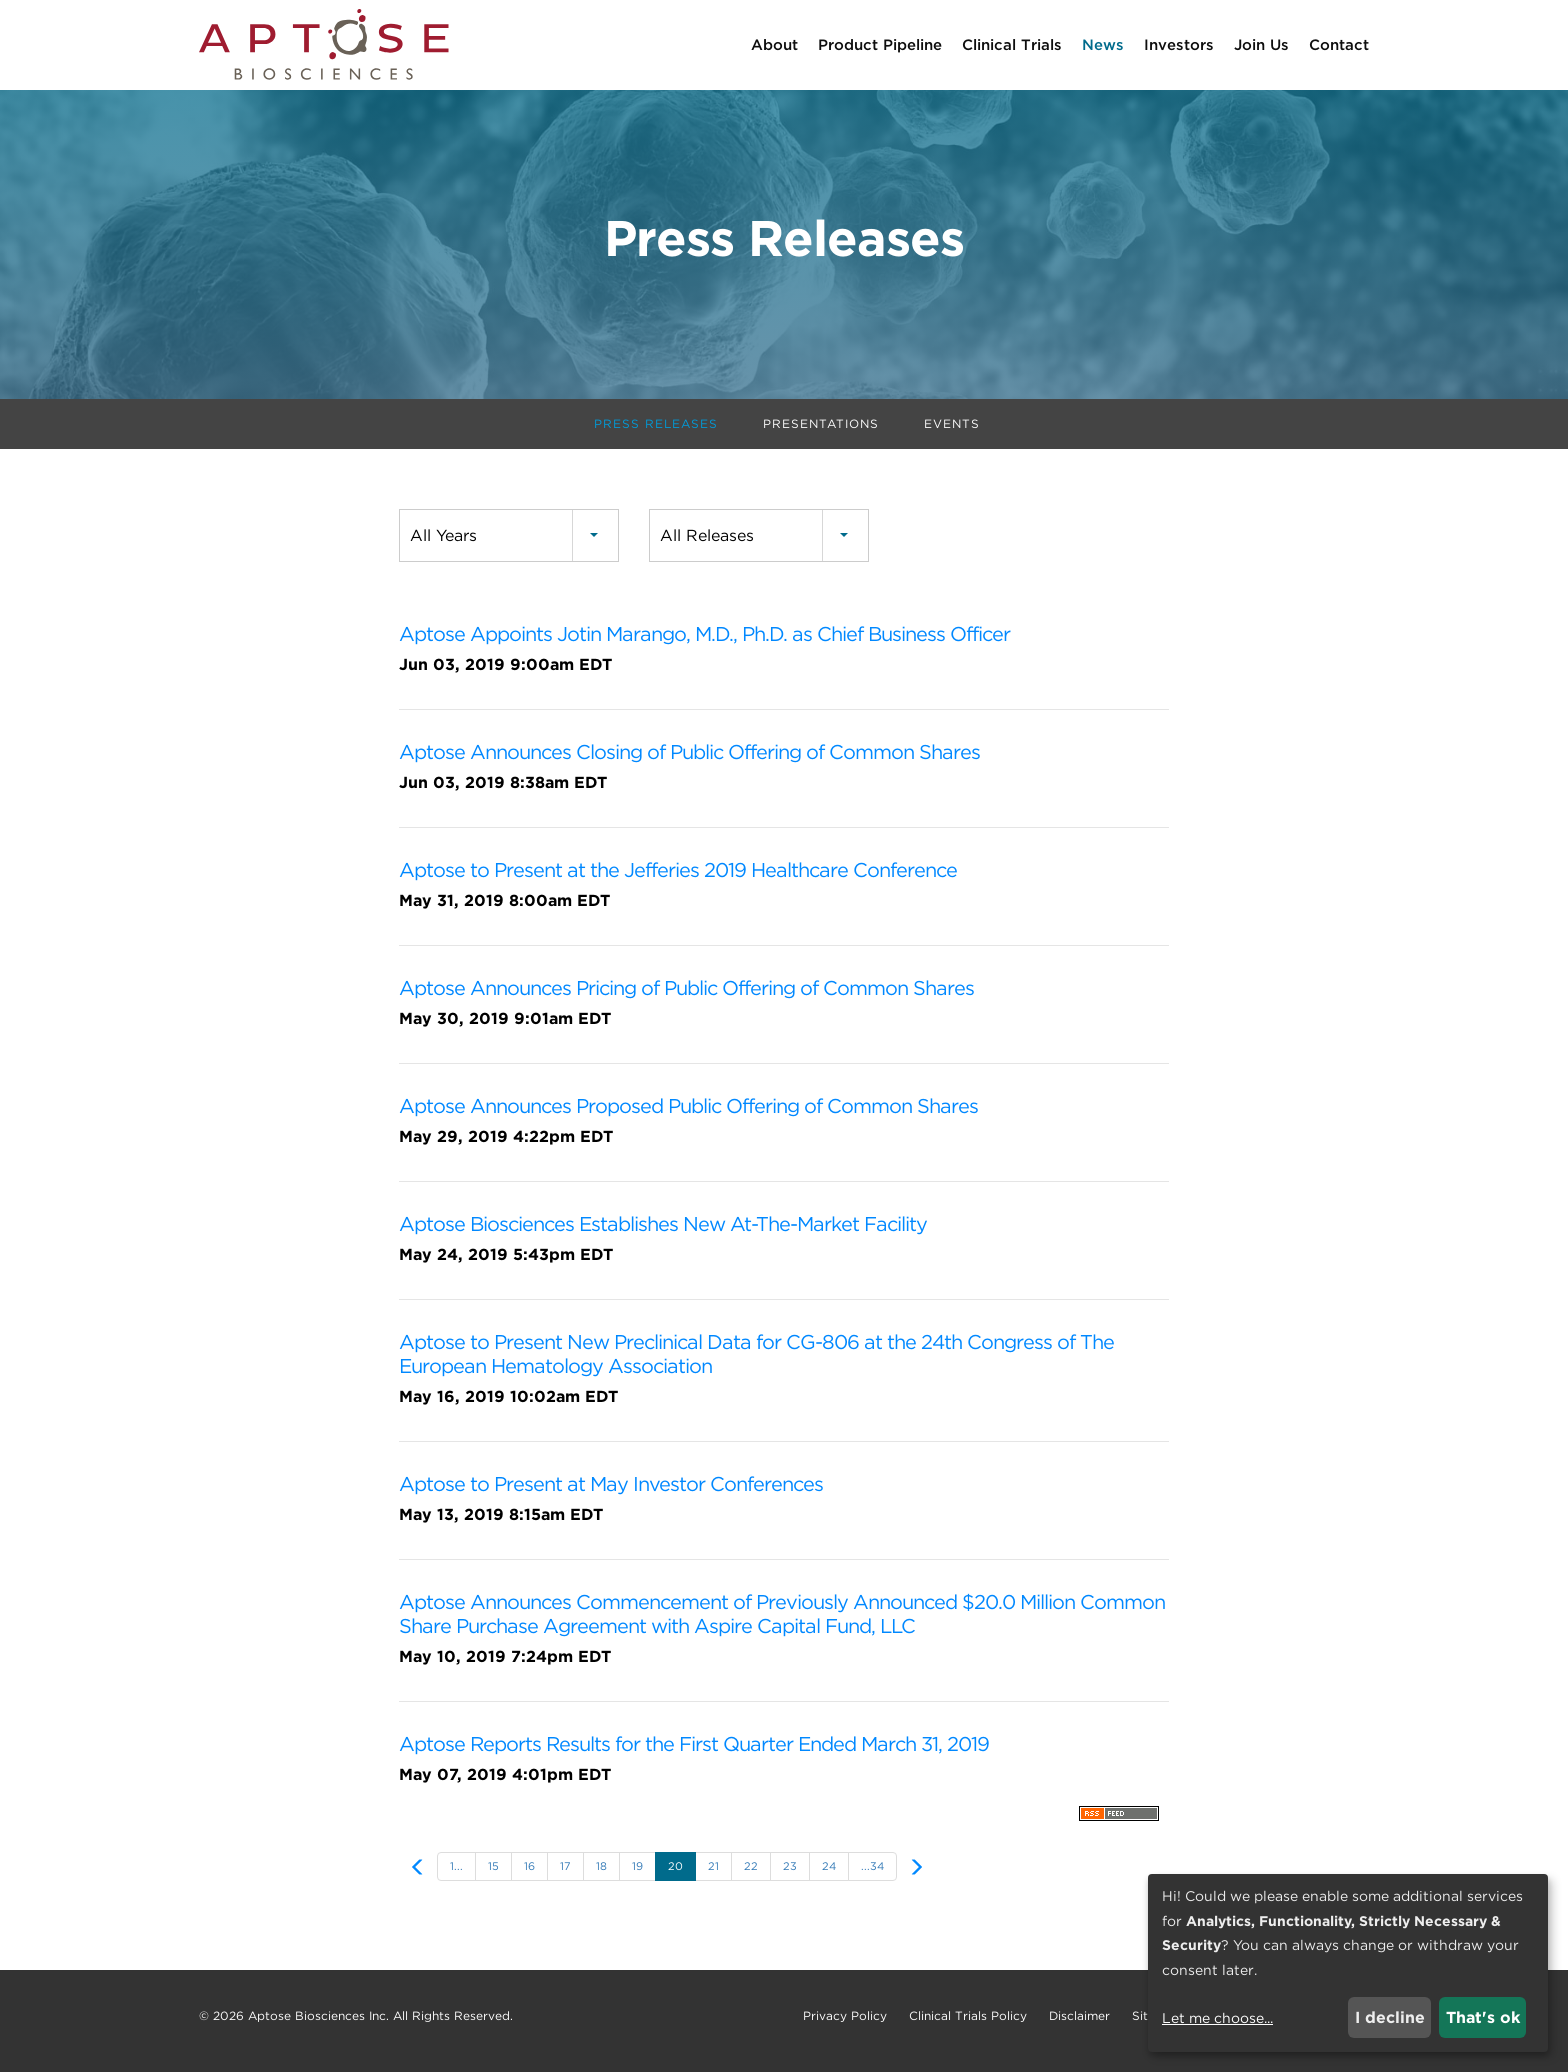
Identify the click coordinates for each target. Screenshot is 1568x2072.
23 (790, 1876)
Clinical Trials (1012, 45)
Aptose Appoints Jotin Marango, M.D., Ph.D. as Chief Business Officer (704, 644)
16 (529, 1876)
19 (637, 1876)
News (1103, 45)
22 (751, 1876)
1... (456, 1876)
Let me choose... (1217, 2018)
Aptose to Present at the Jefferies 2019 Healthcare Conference (678, 880)
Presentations (821, 433)
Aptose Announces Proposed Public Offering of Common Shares (688, 1116)
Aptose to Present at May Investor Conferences (611, 1494)
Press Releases (656, 433)
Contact (1339, 45)
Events (952, 433)
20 (675, 1876)
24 (829, 1876)
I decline (1390, 2017)
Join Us (1261, 45)
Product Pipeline (880, 45)
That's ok (1483, 2017)
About (774, 45)
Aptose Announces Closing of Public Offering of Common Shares (689, 762)
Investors (1179, 45)
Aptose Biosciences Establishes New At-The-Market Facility (663, 1234)
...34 (872, 1876)
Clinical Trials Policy (968, 2026)
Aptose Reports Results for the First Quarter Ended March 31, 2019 (694, 1754)
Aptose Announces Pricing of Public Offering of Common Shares (686, 998)
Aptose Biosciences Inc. (318, 2025)
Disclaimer (1079, 2026)
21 (713, 1876)
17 (565, 1876)
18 (601, 1876)
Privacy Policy (845, 2026)
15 (493, 1876)
